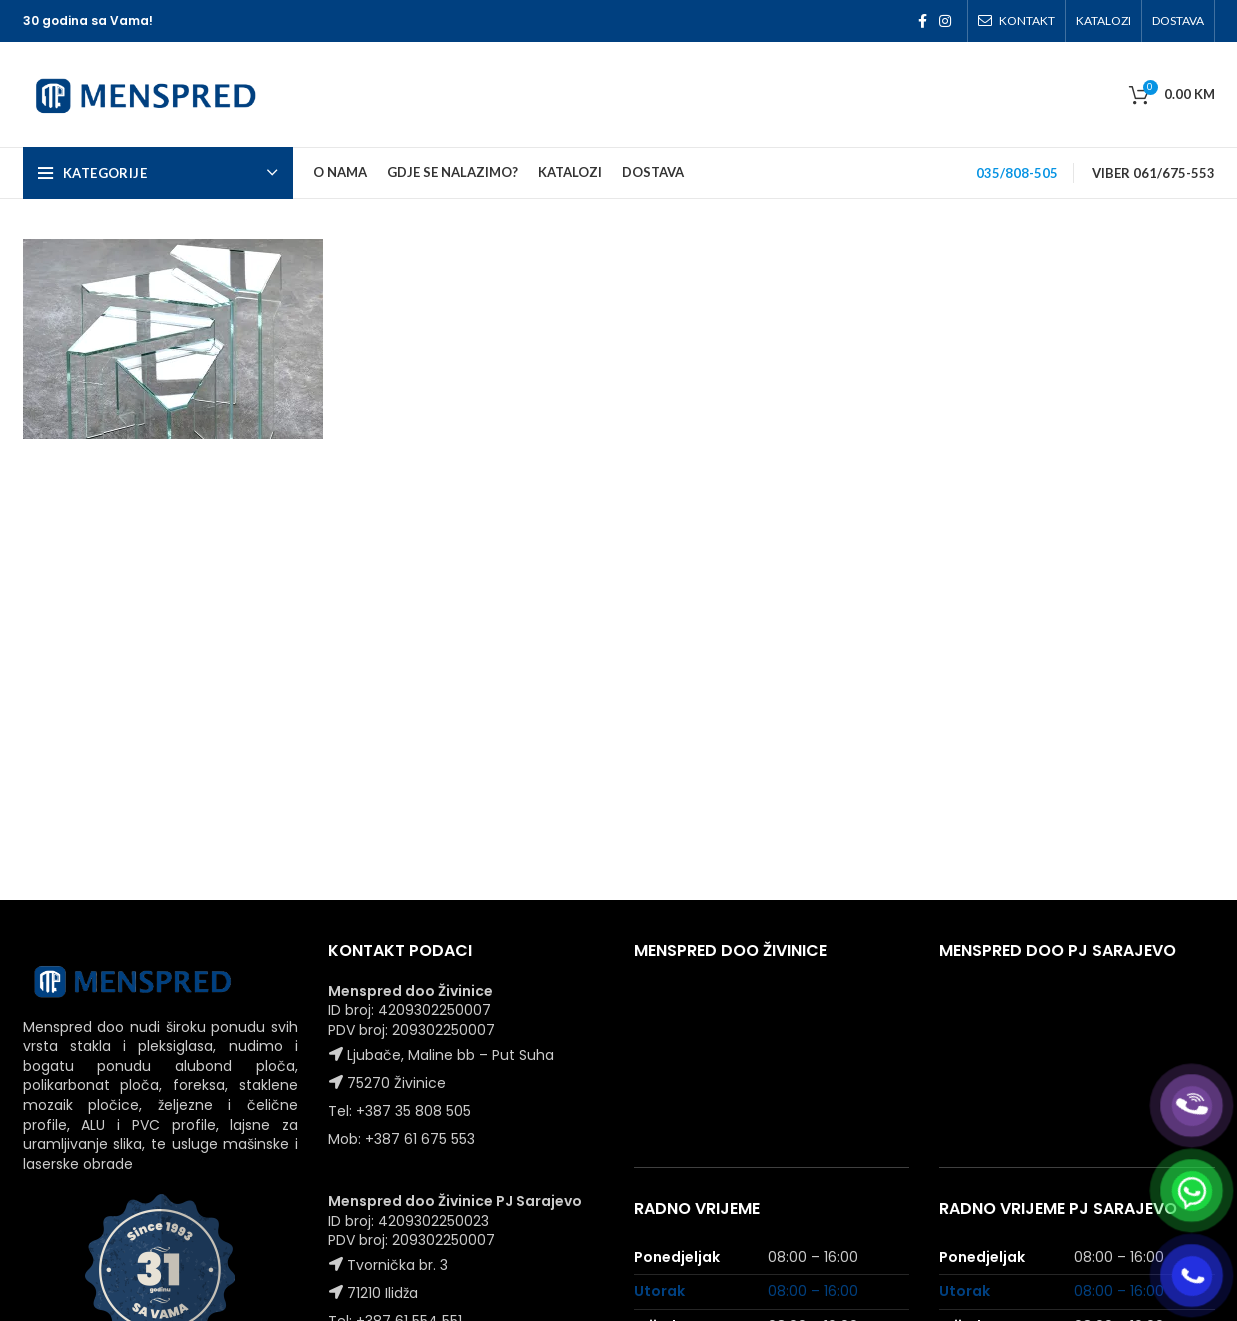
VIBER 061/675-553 (1153, 173)
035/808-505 (1017, 173)
